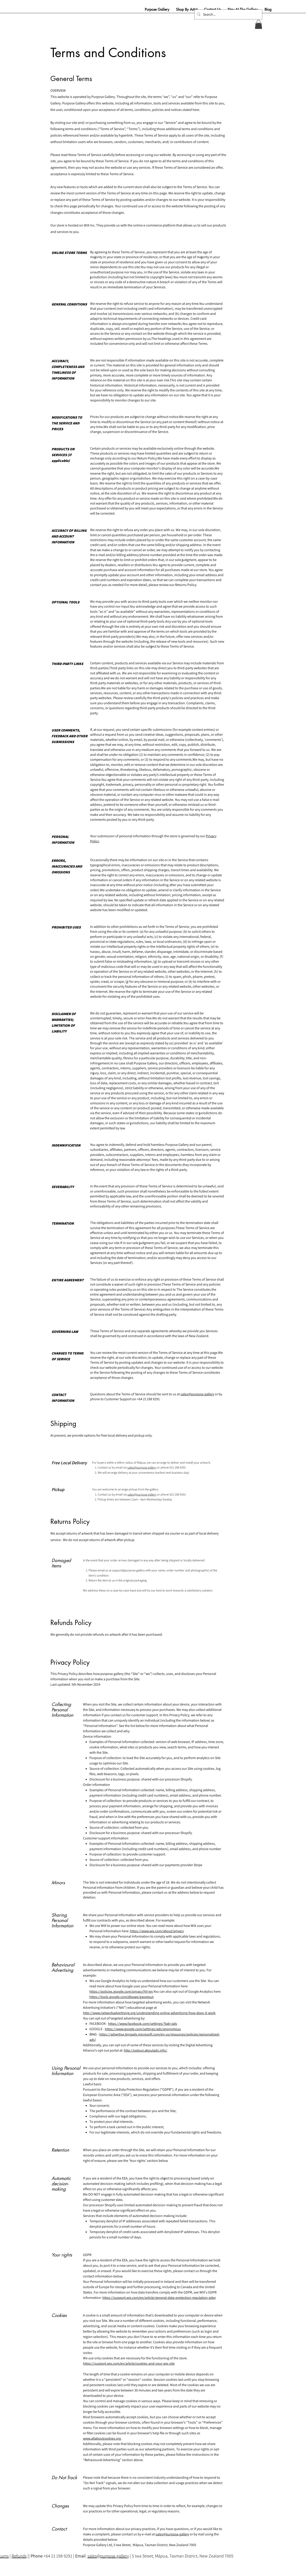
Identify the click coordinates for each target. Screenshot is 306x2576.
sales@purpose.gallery (197, 1394)
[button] (258, 24)
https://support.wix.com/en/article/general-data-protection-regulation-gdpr (158, 2297)
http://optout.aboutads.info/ (145, 2050)
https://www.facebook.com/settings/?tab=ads (142, 2023)
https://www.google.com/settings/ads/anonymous (143, 2029)
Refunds (19, 2556)
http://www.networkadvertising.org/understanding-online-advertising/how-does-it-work (149, 2013)
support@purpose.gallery (128, 1570)
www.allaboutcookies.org (102, 2438)
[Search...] (228, 14)
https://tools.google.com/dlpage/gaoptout (121, 1996)
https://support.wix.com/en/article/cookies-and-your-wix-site (129, 2363)
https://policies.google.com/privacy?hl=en (121, 1991)
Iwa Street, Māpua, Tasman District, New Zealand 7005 (184, 2556)
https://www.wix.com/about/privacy (157, 1931)
